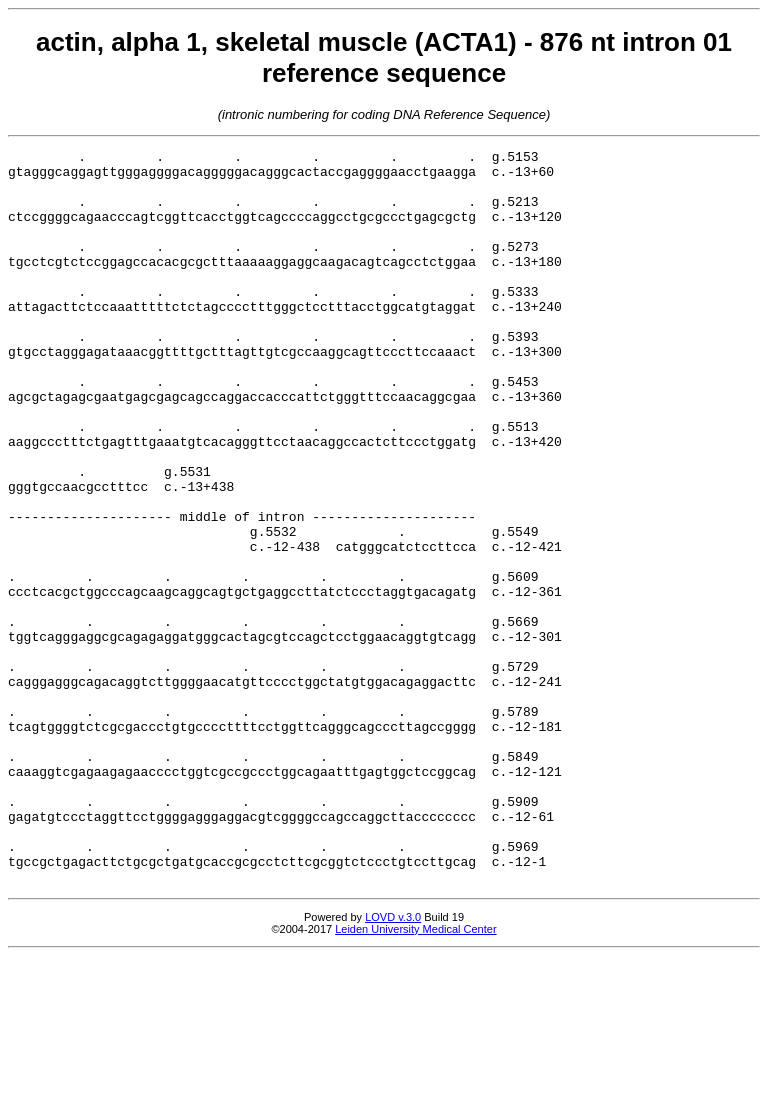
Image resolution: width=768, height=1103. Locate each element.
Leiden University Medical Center (415, 1076)
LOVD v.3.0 (393, 1064)
